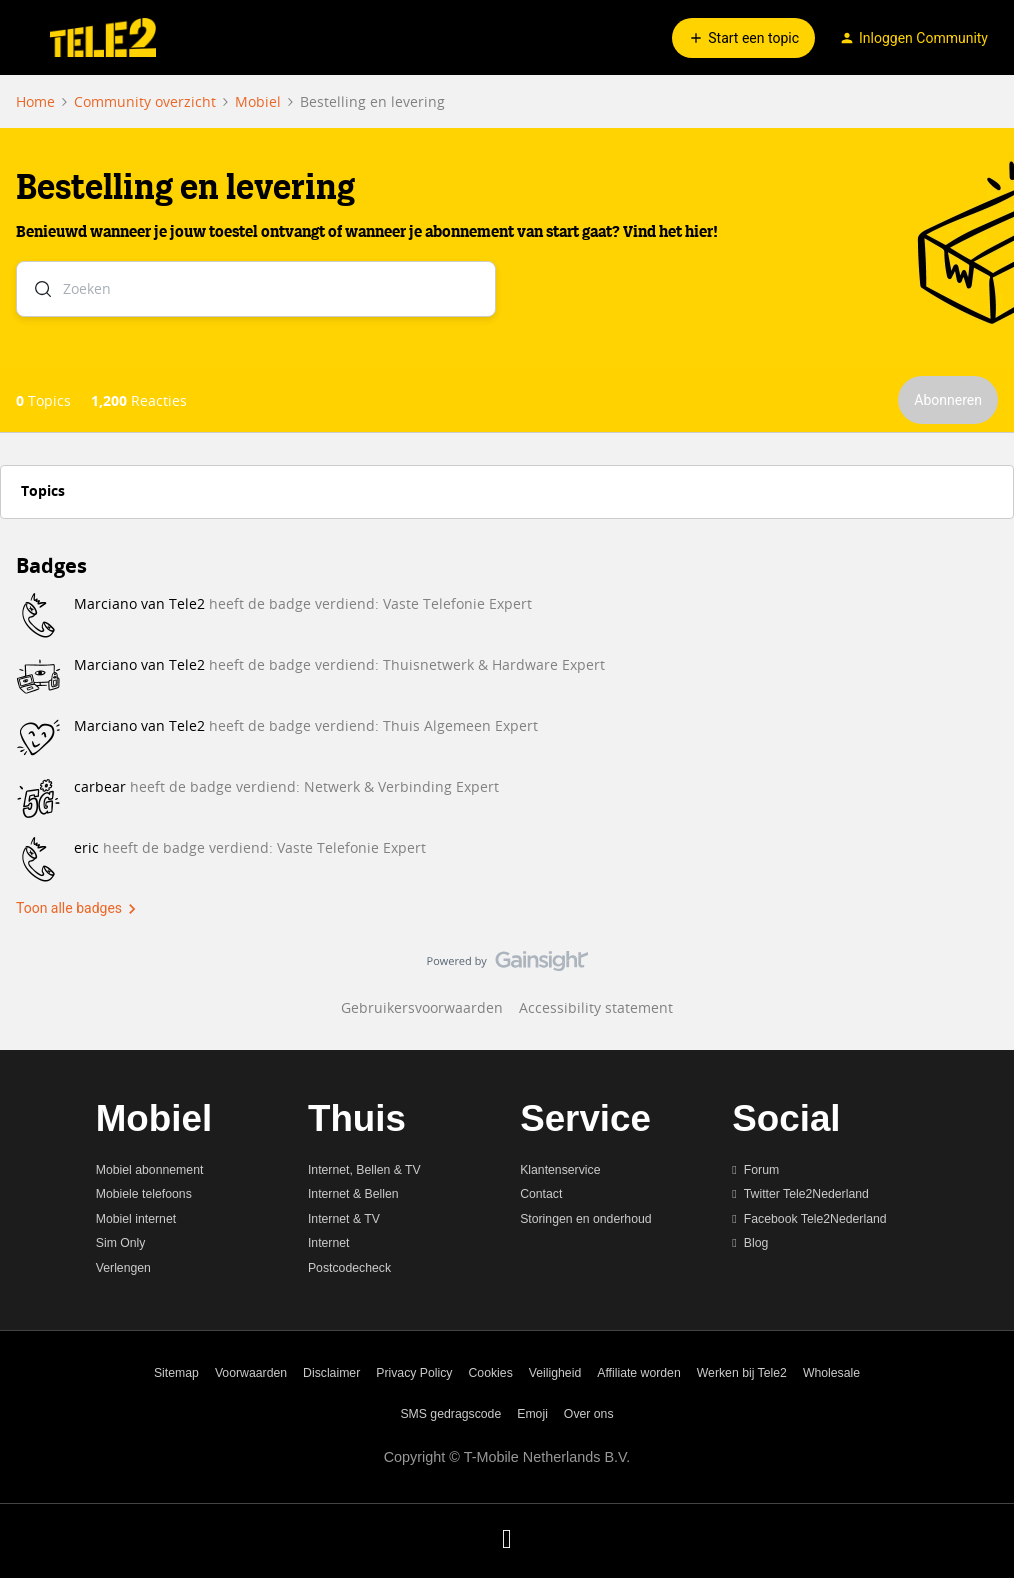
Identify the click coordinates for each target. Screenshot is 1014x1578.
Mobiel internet (136, 1219)
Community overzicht (145, 101)
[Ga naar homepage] (103, 38)
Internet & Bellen (353, 1194)
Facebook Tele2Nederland (815, 1219)
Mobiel (258, 101)
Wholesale (831, 1373)
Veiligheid (555, 1373)
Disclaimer (331, 1373)
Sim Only (121, 1243)
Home (35, 101)
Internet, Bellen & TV (364, 1170)
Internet (329, 1243)
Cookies (491, 1373)
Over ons (589, 1414)
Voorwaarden (251, 1373)
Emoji (532, 1414)
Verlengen (123, 1268)
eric (86, 847)
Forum (761, 1170)
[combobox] (256, 293)
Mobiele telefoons (144, 1194)
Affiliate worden (639, 1373)
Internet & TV (344, 1219)
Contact (541, 1194)
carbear (100, 786)
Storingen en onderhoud (585, 1219)
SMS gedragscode (450, 1414)
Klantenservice (560, 1170)
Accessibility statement (596, 1007)
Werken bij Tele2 (742, 1373)
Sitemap (176, 1373)
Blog (756, 1243)
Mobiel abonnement (150, 1170)
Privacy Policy (414, 1373)
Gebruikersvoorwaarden (422, 1007)
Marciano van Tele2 (139, 603)
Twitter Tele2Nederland (806, 1194)
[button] (22, 41)
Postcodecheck (349, 1268)
